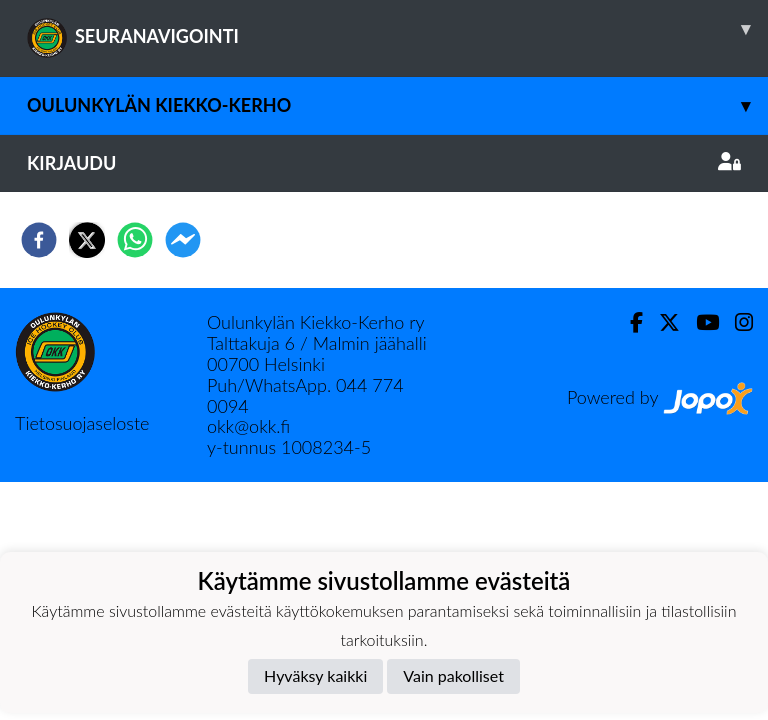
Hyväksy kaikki (315, 675)
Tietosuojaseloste (82, 423)
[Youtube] (699, 322)
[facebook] (39, 240)
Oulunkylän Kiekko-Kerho (397, 105)
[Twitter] (661, 322)
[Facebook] (628, 322)
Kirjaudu (384, 163)
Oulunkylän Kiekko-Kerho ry (316, 322)
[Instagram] (736, 322)
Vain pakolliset (453, 675)
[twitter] (87, 240)
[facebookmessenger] (183, 240)
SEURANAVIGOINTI (397, 29)
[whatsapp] (135, 240)
